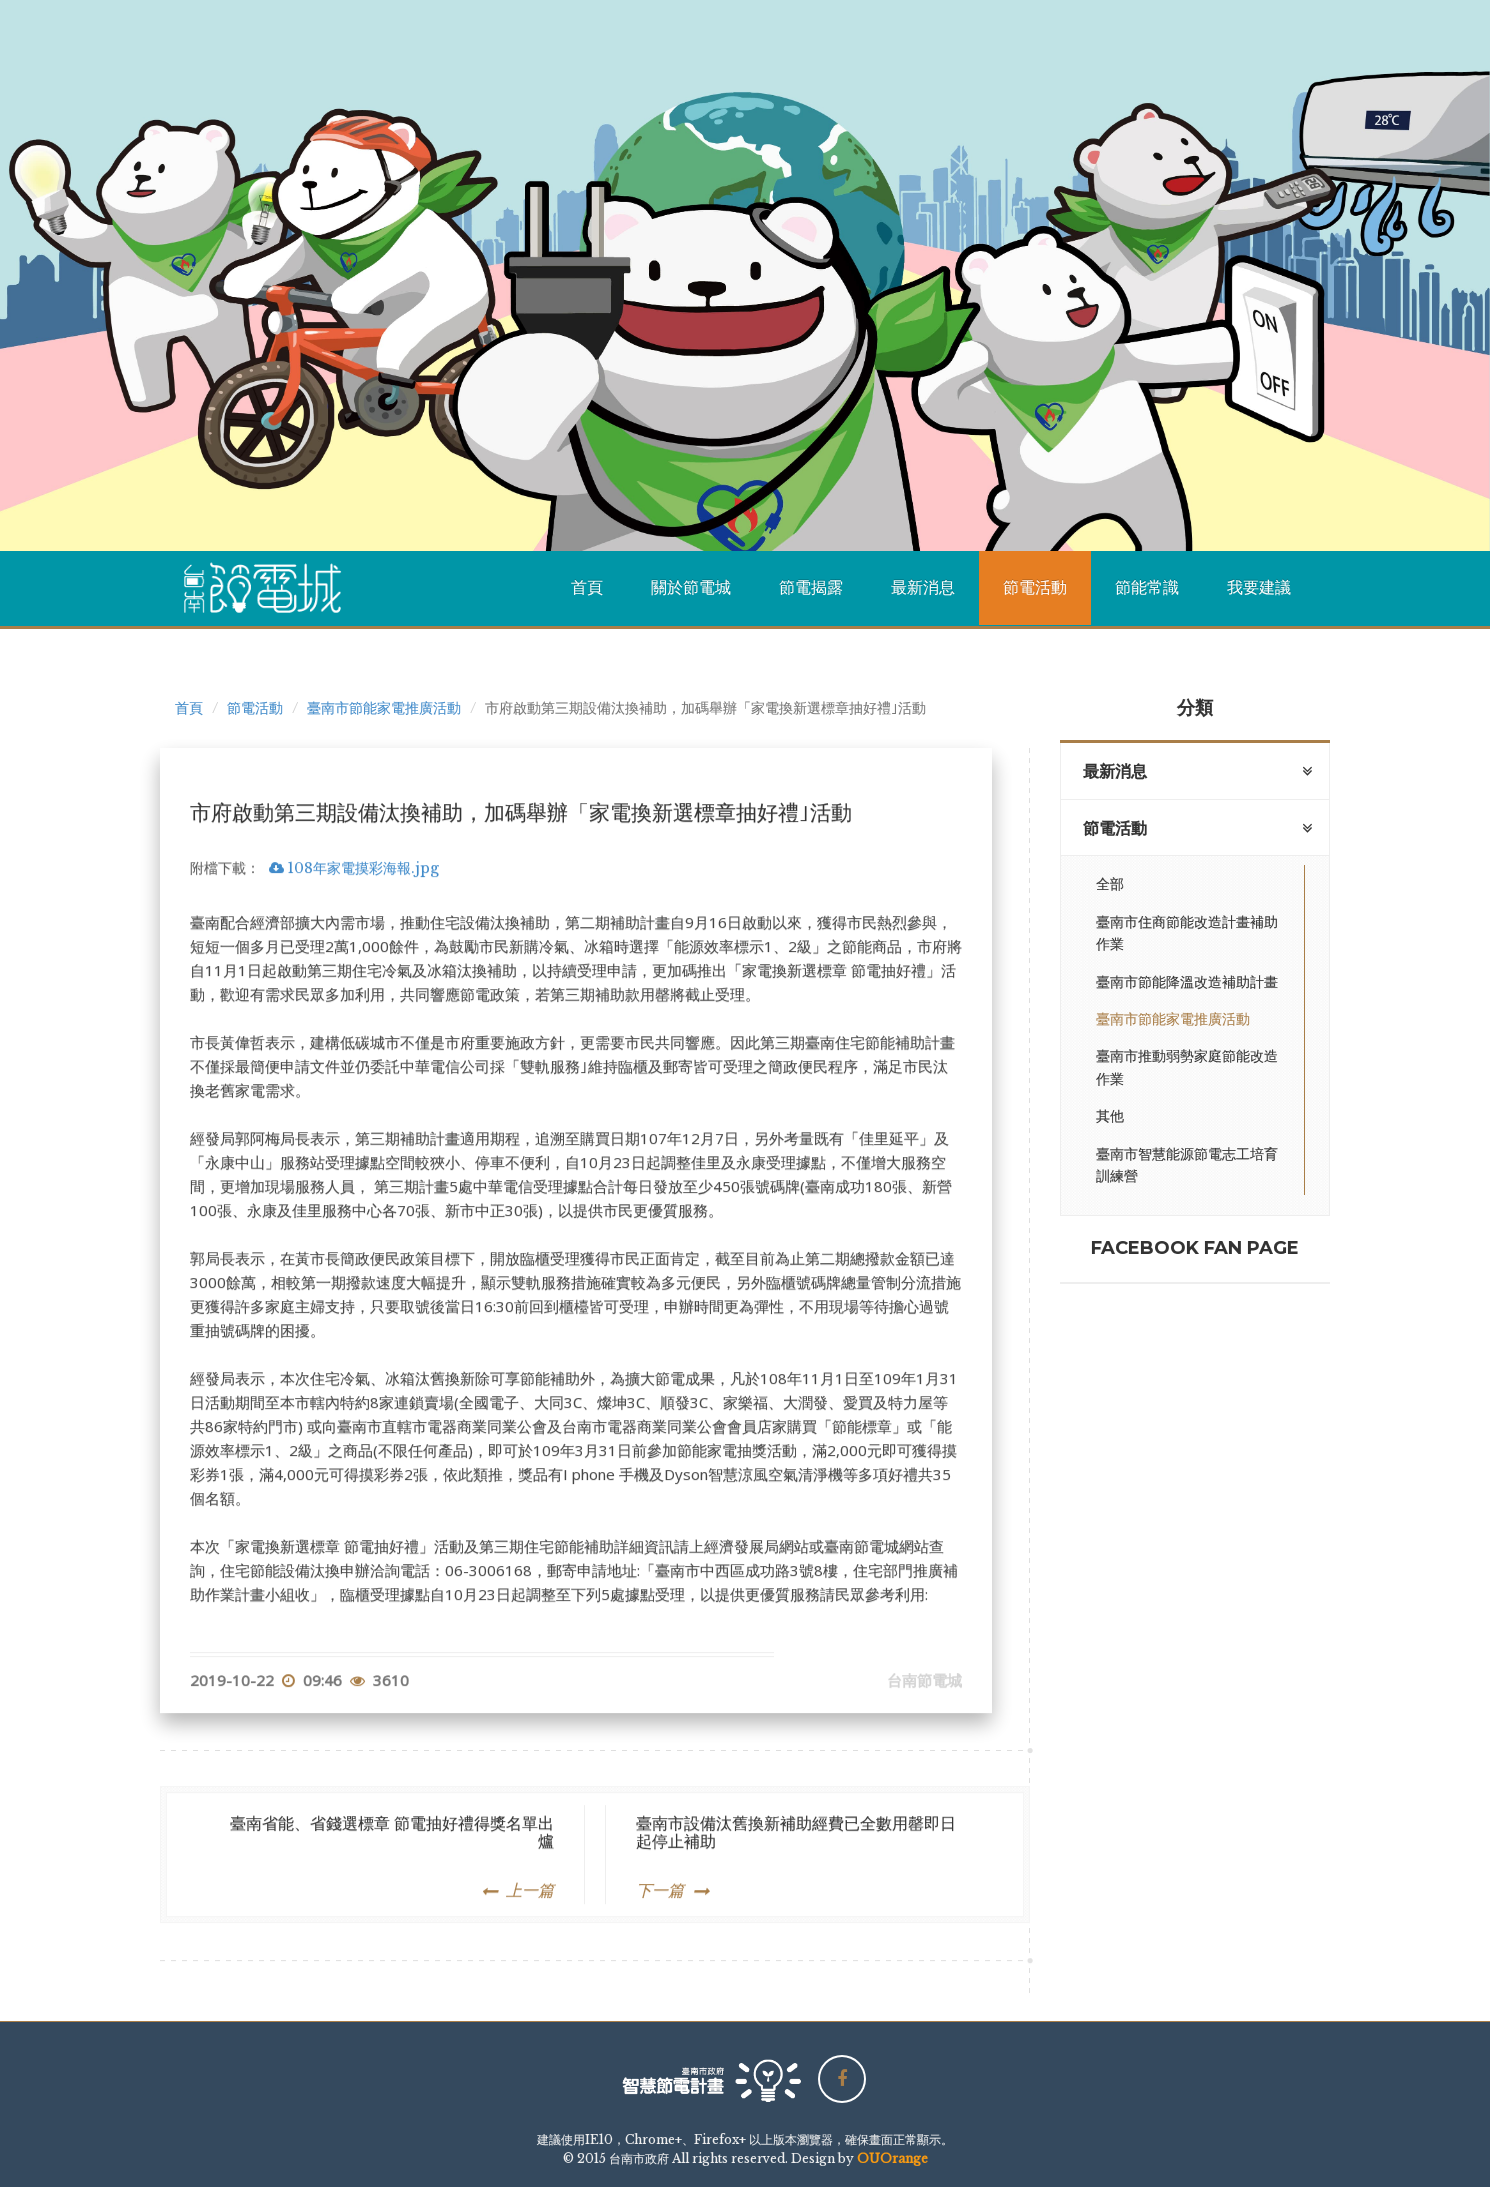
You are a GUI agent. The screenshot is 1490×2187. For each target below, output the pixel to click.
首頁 (587, 587)
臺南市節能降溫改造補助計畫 (1187, 982)
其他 (1110, 1116)
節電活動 (1035, 587)
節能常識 (1147, 587)
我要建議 (1259, 587)
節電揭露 (811, 587)
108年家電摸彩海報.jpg (354, 947)
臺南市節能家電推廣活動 (384, 708)
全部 (1110, 884)
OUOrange (892, 2158)
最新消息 (923, 587)
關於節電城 (691, 587)
